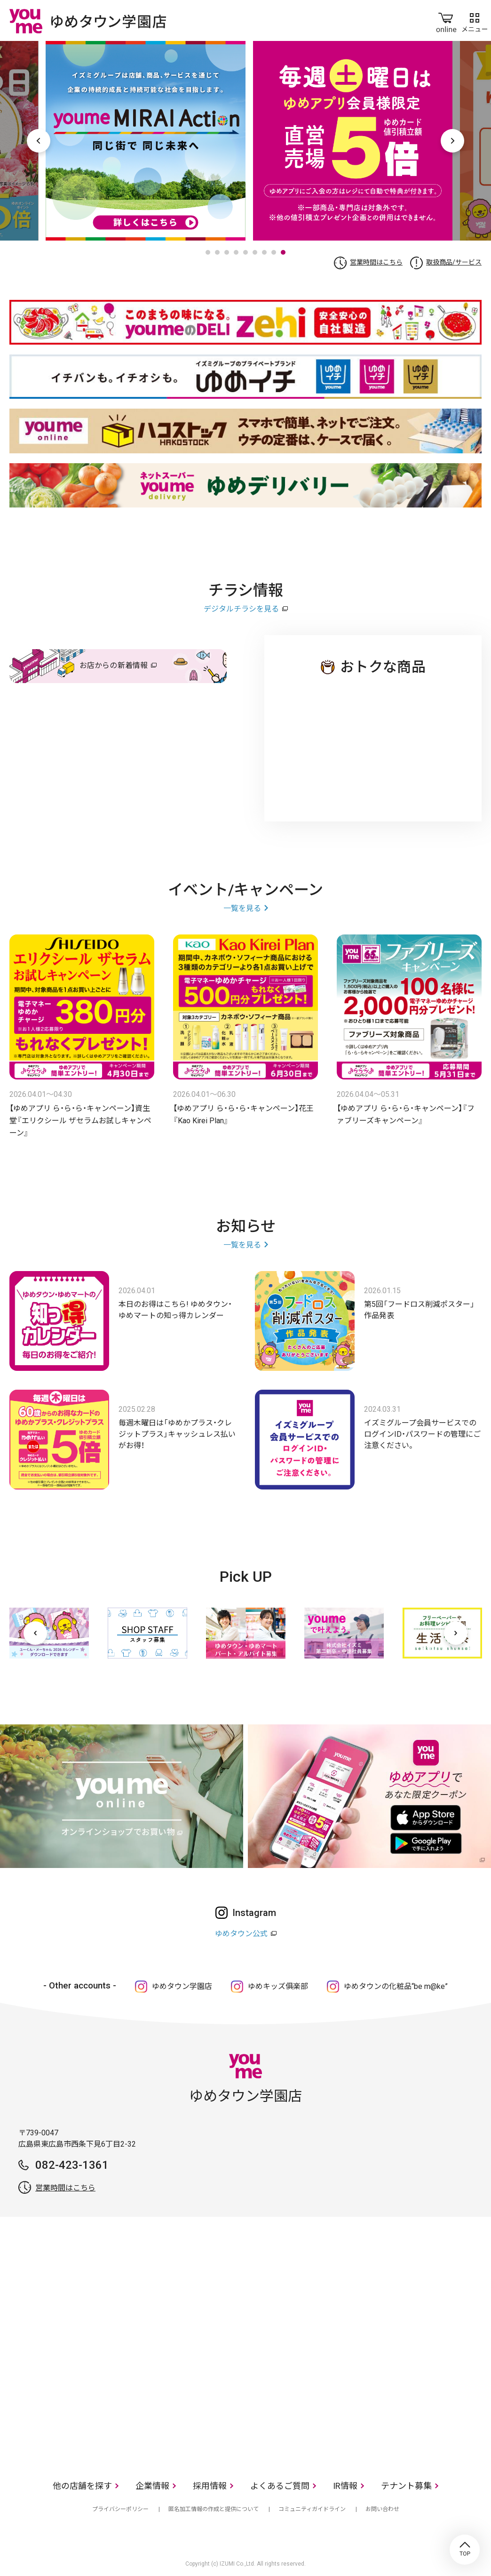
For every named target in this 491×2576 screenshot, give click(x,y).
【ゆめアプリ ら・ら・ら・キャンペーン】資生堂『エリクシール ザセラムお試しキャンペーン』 (80, 1120)
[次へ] (455, 1633)
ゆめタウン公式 (241, 1933)
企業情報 (152, 2486)
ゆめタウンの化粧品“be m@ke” (396, 1986)
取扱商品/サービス (454, 262)
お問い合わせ (382, 2509)
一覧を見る (242, 908)
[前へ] (35, 1633)
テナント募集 (406, 2486)
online (446, 21)
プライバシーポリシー (120, 2509)
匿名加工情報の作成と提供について (213, 2509)
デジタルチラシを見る (241, 608)
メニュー (474, 21)
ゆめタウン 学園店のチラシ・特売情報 (372, 740)
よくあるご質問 (279, 2486)
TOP (465, 2550)
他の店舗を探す (82, 2486)
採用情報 (210, 2486)
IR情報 (345, 2486)
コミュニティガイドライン (312, 2509)
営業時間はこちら (376, 262)
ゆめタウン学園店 (182, 1986)
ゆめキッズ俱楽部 (278, 1986)
